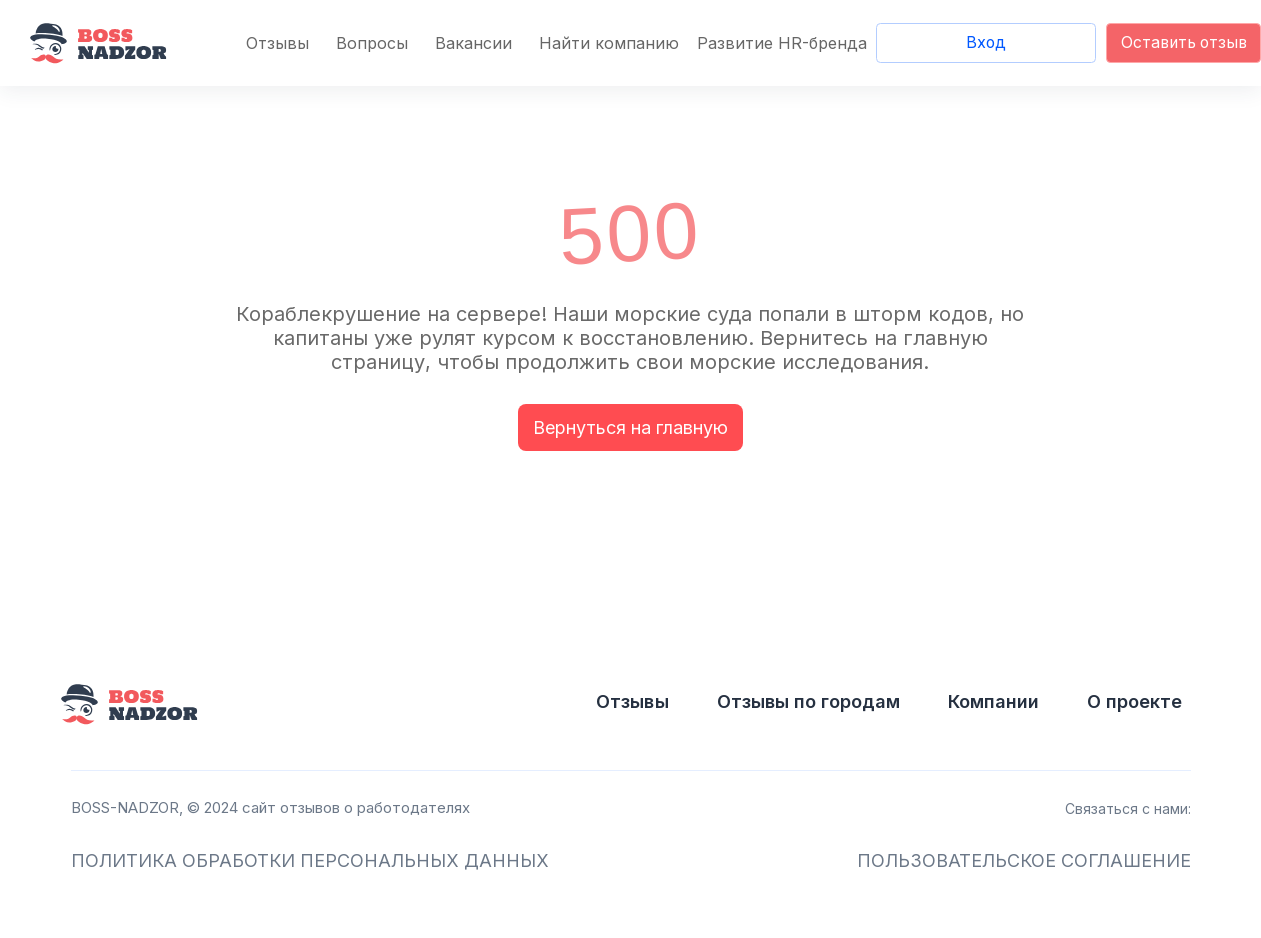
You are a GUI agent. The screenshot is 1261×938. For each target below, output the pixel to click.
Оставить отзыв (1184, 42)
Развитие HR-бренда (782, 43)
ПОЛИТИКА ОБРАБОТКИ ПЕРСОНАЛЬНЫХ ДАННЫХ (310, 860)
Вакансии (473, 43)
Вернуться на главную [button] (630, 427)
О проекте (1134, 701)
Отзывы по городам (808, 701)
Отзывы (277, 43)
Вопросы (372, 43)
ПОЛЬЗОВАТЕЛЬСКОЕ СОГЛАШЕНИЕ (1024, 860)
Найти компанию (609, 43)
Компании (993, 701)
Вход (986, 42)
